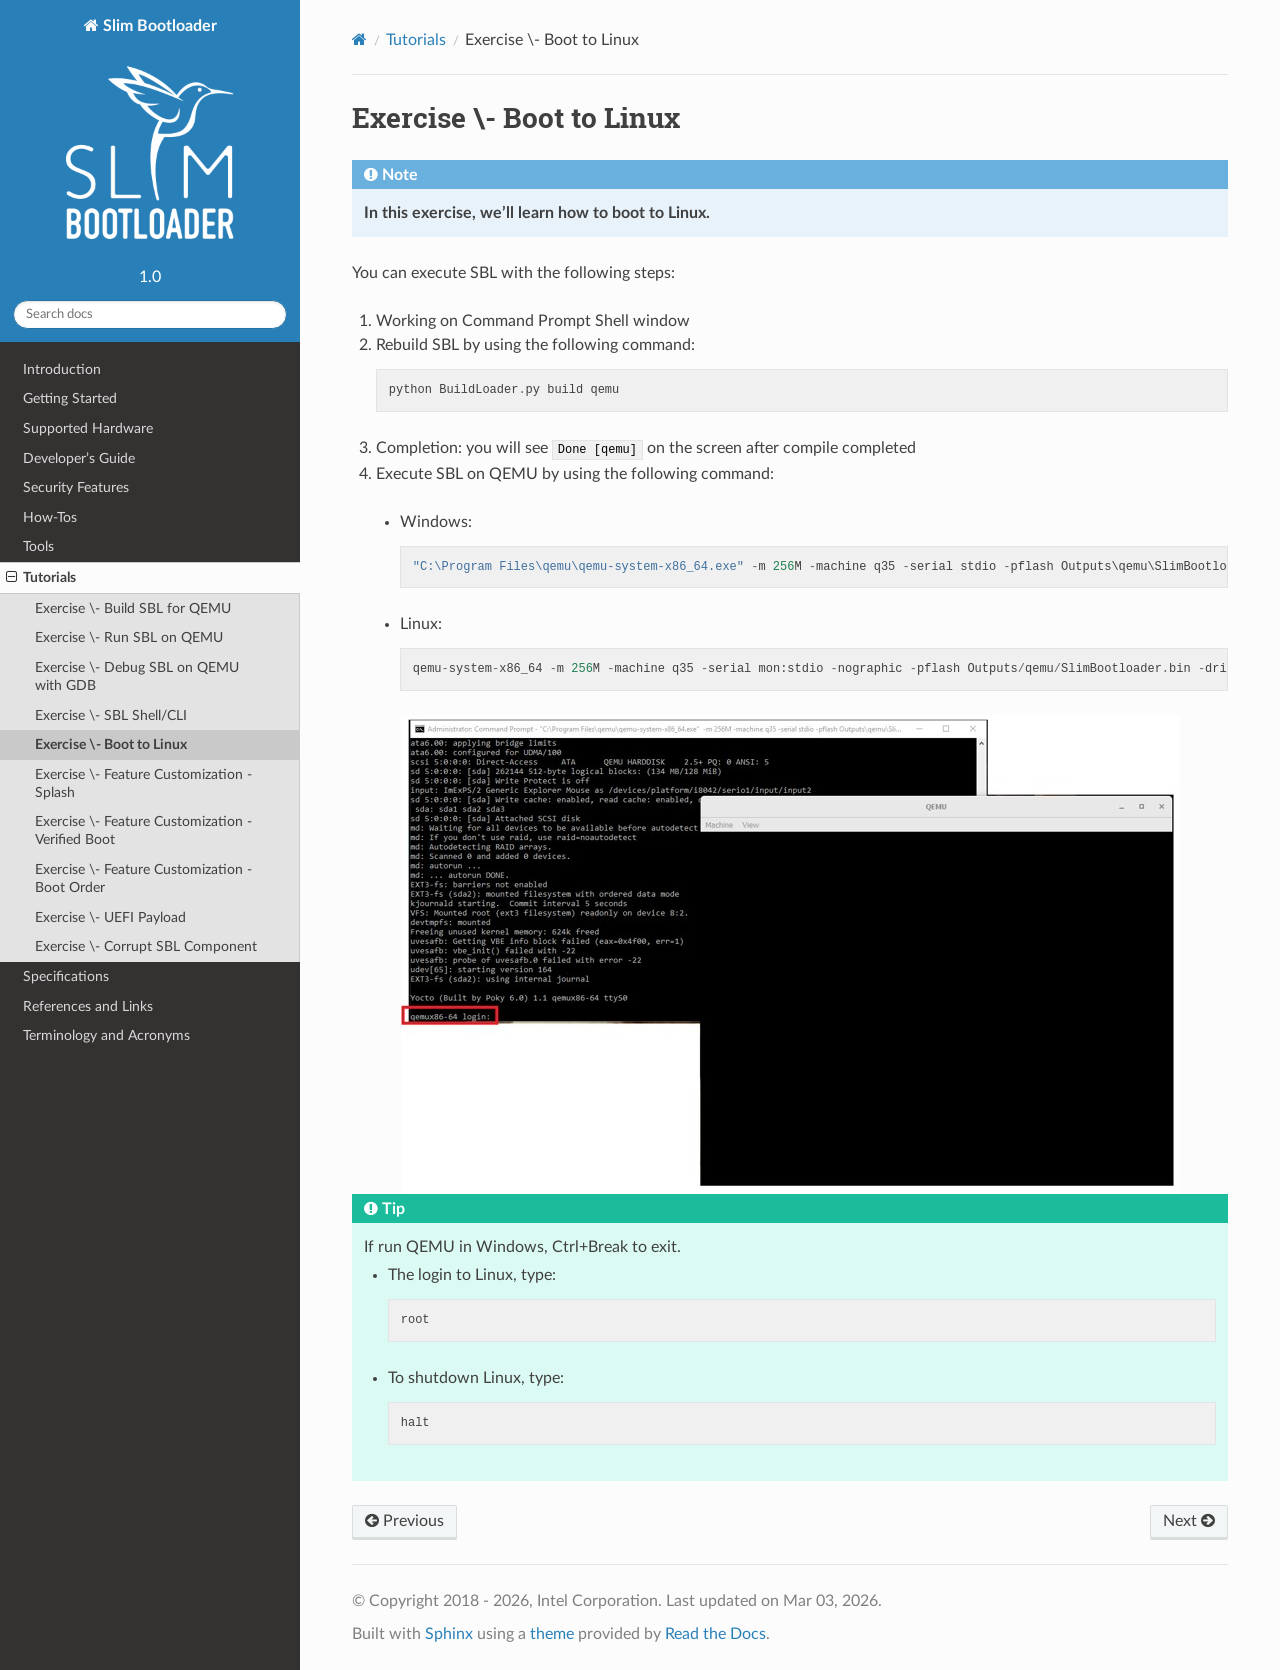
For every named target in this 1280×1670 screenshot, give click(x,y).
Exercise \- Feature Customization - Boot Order (143, 878)
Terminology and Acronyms (106, 1035)
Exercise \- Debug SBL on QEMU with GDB (137, 676)
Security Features (76, 487)
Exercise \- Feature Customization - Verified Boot (143, 830)
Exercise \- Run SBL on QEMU (129, 637)
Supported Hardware (88, 428)
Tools (38, 546)
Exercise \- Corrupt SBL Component (146, 946)
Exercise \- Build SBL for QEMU (133, 608)
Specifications (66, 976)
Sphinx (449, 1634)
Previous (404, 1521)
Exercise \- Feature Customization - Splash (143, 783)
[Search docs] (150, 314)
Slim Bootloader (150, 138)
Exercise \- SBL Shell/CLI (111, 715)
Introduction (62, 369)
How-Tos (50, 517)
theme (552, 1634)
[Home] (359, 39)
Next (1189, 1521)
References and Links (88, 1006)
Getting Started (70, 398)
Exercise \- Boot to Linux (111, 744)
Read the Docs (715, 1634)
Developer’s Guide (79, 458)
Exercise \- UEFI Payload (110, 917)
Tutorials (41, 578)
